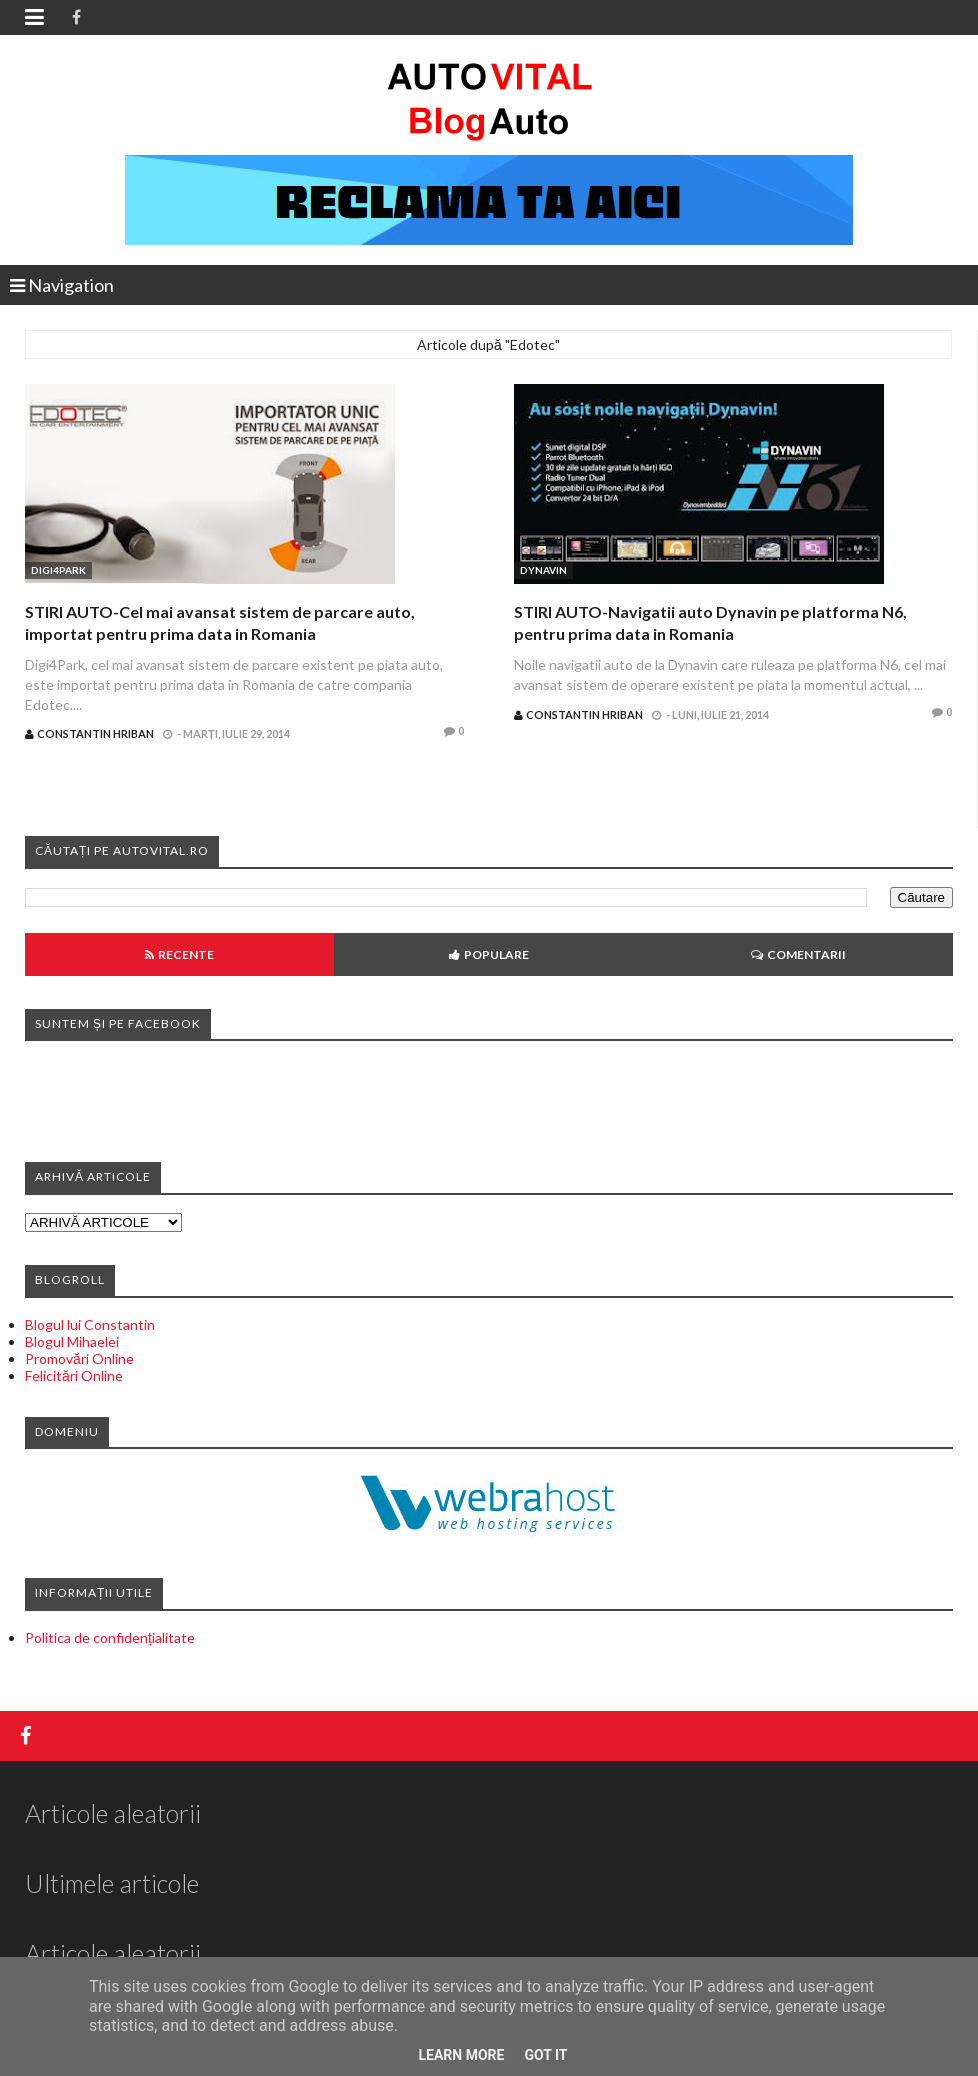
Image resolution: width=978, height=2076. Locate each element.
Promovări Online (79, 1358)
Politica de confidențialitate (110, 1637)
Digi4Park (58, 570)
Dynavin (543, 570)
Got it (545, 2055)
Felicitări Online (74, 1375)
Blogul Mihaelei (72, 1341)
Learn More (461, 2055)
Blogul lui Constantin (90, 1324)
